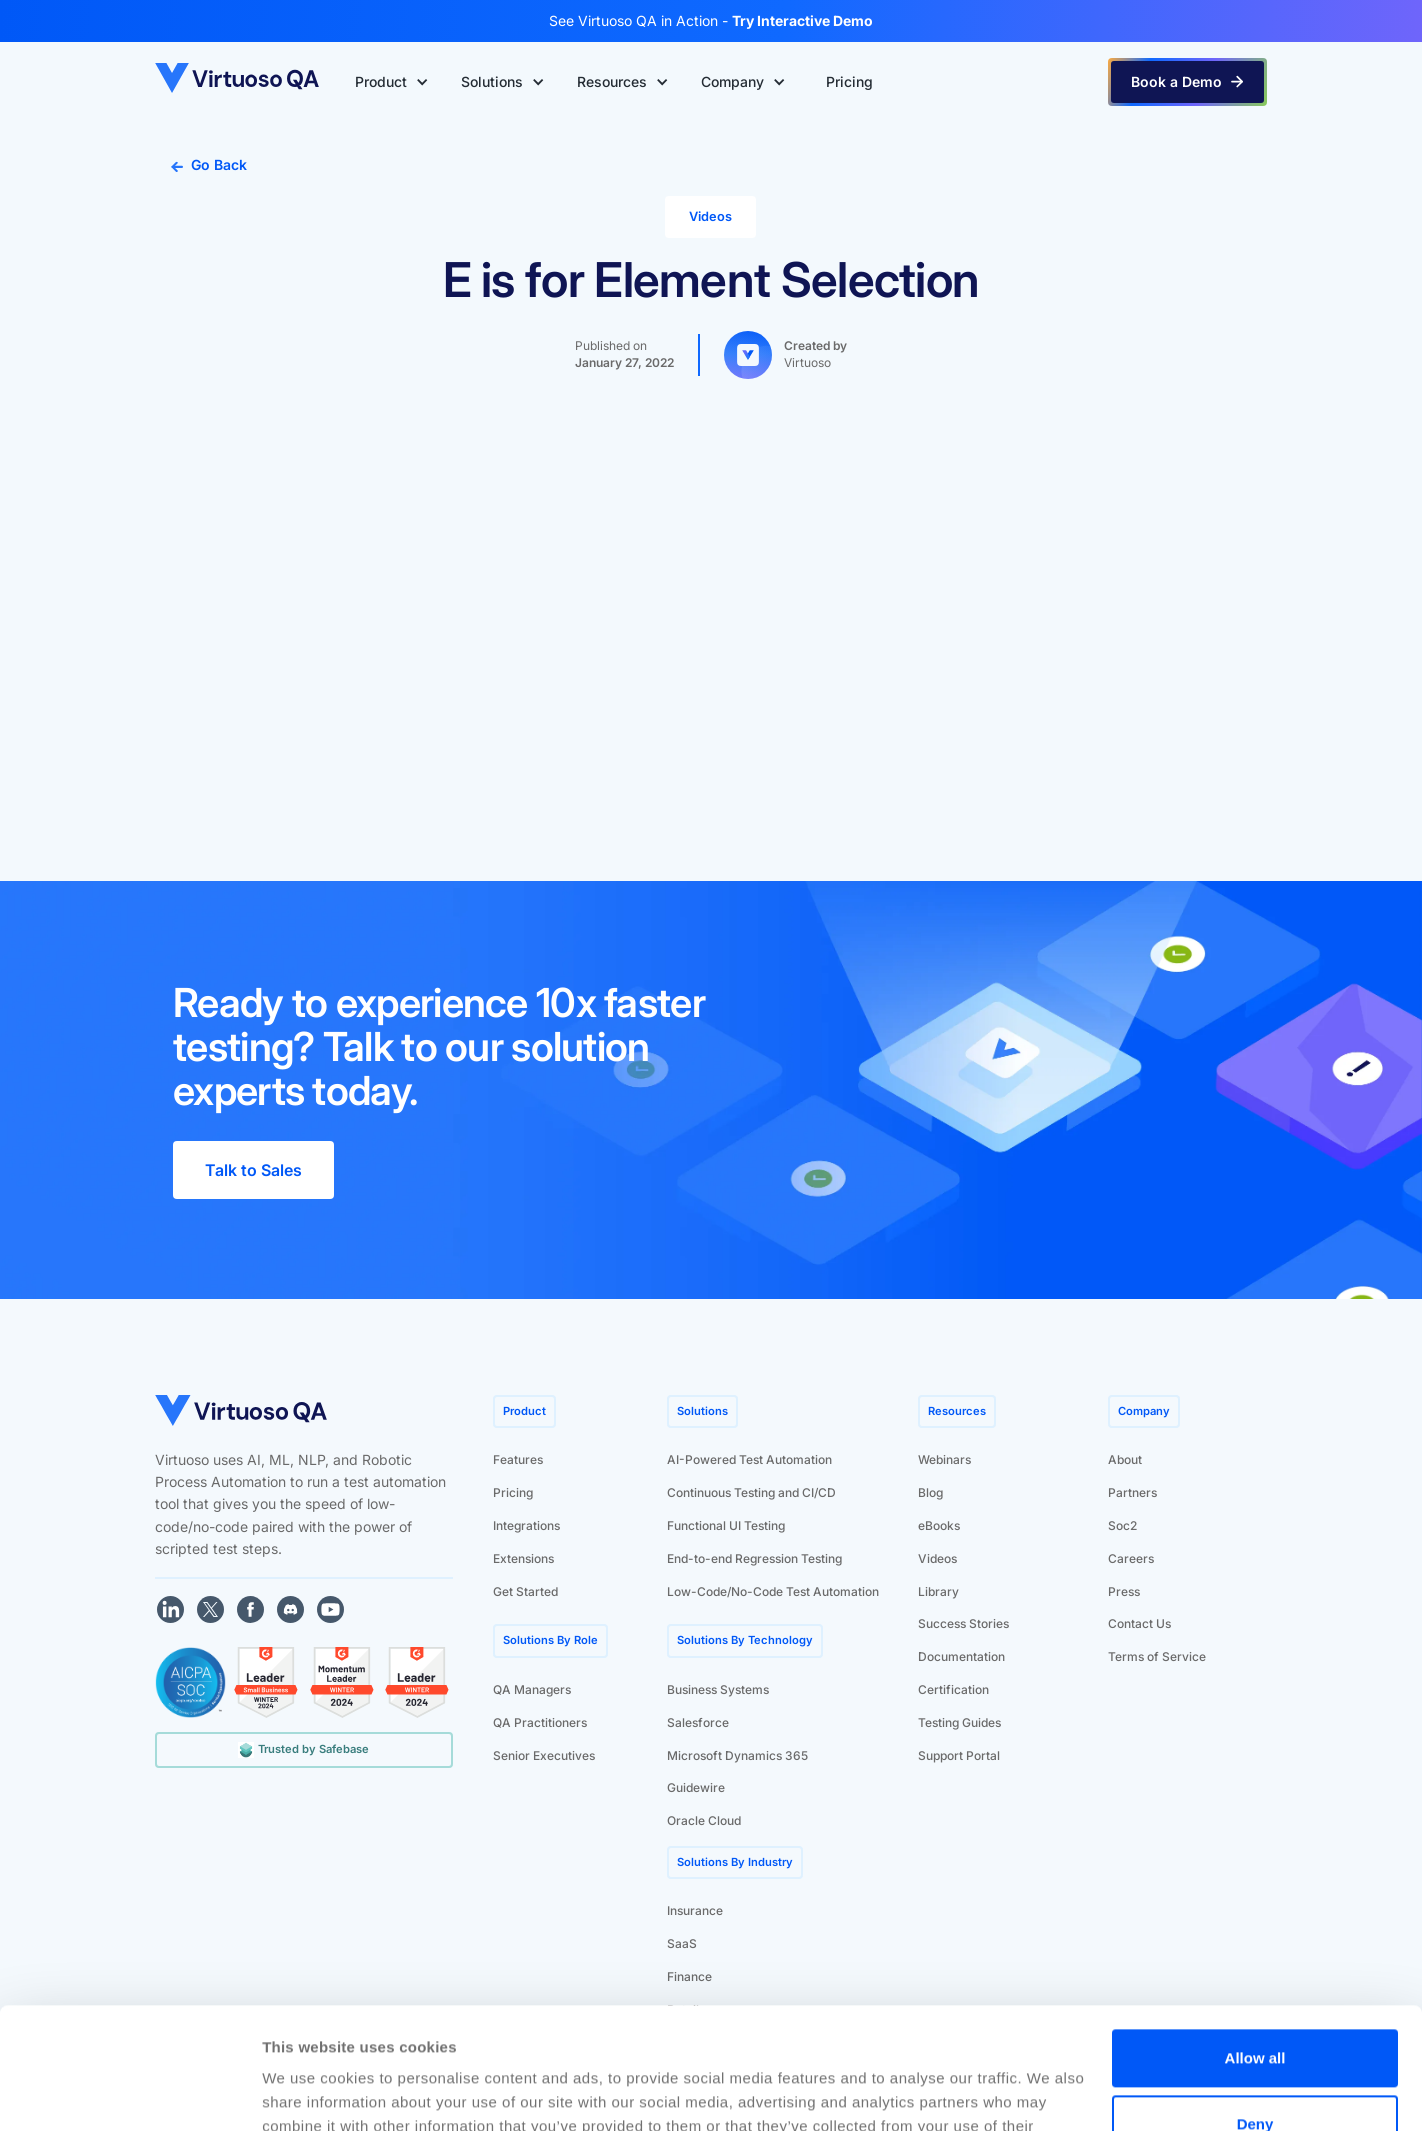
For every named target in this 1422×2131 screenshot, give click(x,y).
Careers (1131, 1558)
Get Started (525, 1591)
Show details (308, 2091)
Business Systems (718, 1689)
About (1125, 1459)
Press (1124, 1591)
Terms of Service (1157, 1656)
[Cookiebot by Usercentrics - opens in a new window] (129, 2092)
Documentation (961, 1656)
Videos (937, 1558)
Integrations (526, 1525)
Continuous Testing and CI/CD (751, 1492)
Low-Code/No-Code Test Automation (773, 1591)
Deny (1255, 2009)
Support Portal (959, 1755)
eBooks (939, 1525)
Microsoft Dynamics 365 (737, 1755)
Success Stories (963, 1623)
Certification (953, 1689)
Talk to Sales (253, 1170)
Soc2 (1122, 1525)
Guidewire (696, 1787)
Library (938, 1591)
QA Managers (532, 1689)
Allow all (1255, 1944)
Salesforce (698, 1722)
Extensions (523, 1558)
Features (518, 1459)
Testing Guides (959, 1722)
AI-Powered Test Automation (749, 1459)
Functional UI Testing (726, 1525)
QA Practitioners (540, 1722)
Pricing (513, 1492)
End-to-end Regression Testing (754, 1558)
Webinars (944, 1459)
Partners (1132, 1492)
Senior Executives (544, 1755)
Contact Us (1139, 1623)
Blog (930, 1492)
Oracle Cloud (704, 1820)
